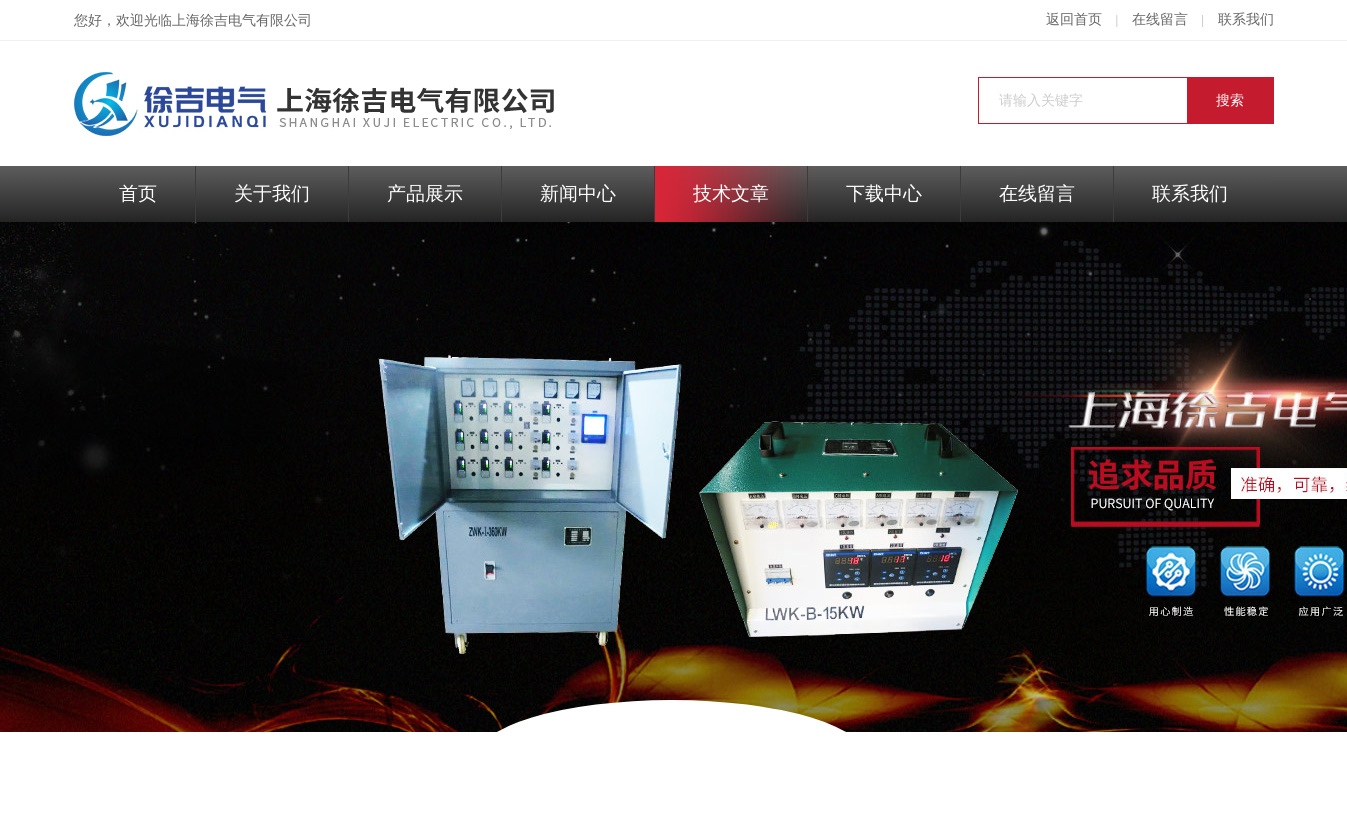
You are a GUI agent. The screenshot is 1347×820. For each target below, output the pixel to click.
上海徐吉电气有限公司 (242, 20)
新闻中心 (578, 193)
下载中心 (884, 193)
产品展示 (425, 193)
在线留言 (1160, 19)
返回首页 (1074, 19)
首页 (138, 193)
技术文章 (731, 193)
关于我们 (272, 193)
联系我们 (1246, 19)
